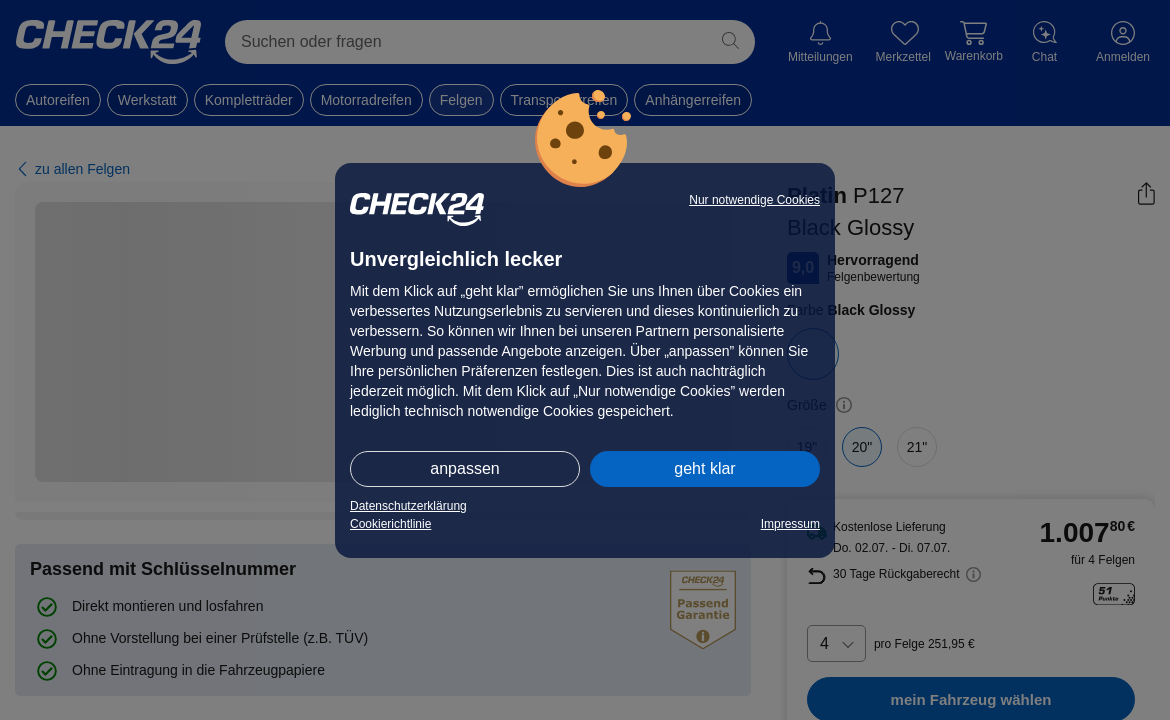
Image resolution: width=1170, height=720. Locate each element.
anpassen (464, 468)
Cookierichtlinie (390, 524)
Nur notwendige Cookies (754, 200)
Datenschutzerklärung (408, 506)
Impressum (790, 524)
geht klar (704, 468)
